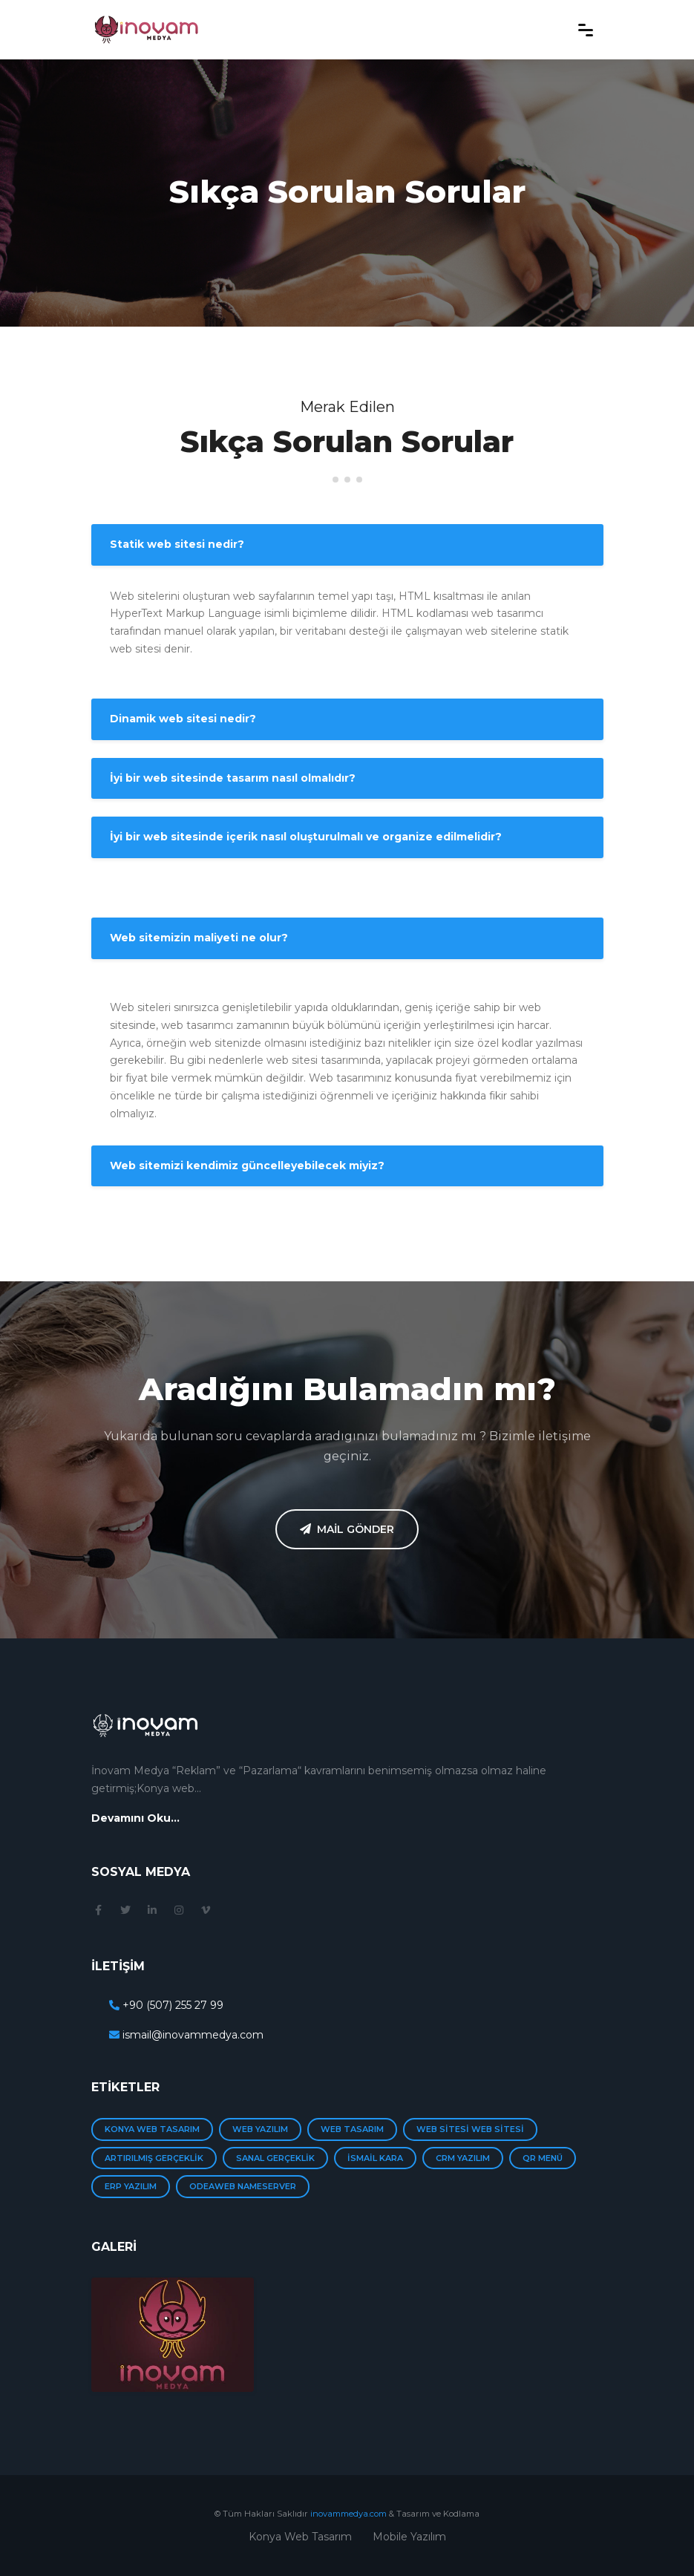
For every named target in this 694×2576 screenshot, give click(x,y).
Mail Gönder (347, 1529)
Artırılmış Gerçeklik (154, 2158)
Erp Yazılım (131, 2186)
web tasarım (352, 2129)
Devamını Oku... (135, 1818)
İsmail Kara (375, 2158)
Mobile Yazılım (409, 2536)
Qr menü (543, 2158)
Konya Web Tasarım (152, 2129)
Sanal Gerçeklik (275, 2158)
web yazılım (260, 2129)
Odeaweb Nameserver (242, 2186)
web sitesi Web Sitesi (470, 2129)
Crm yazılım (463, 2158)
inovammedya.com (348, 2513)
